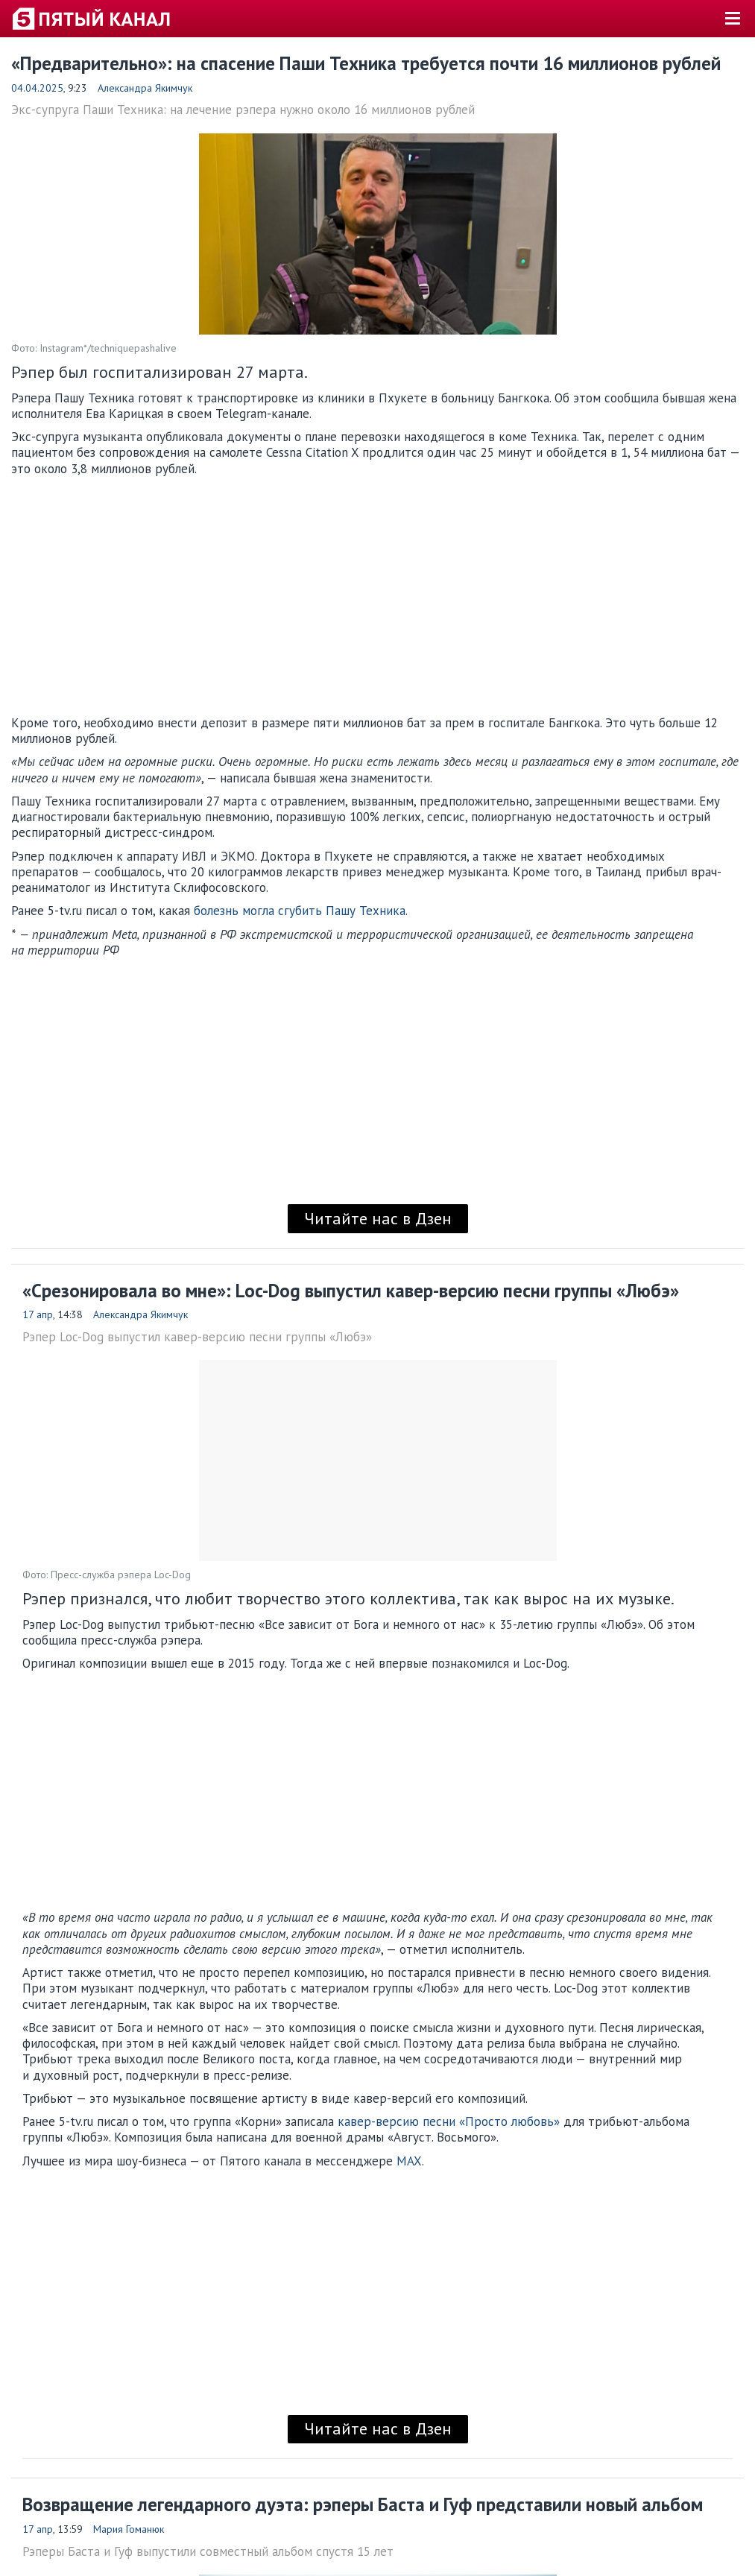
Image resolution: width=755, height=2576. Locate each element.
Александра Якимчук (145, 88)
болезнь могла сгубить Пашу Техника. (301, 910)
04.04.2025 (37, 88)
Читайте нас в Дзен (378, 1218)
